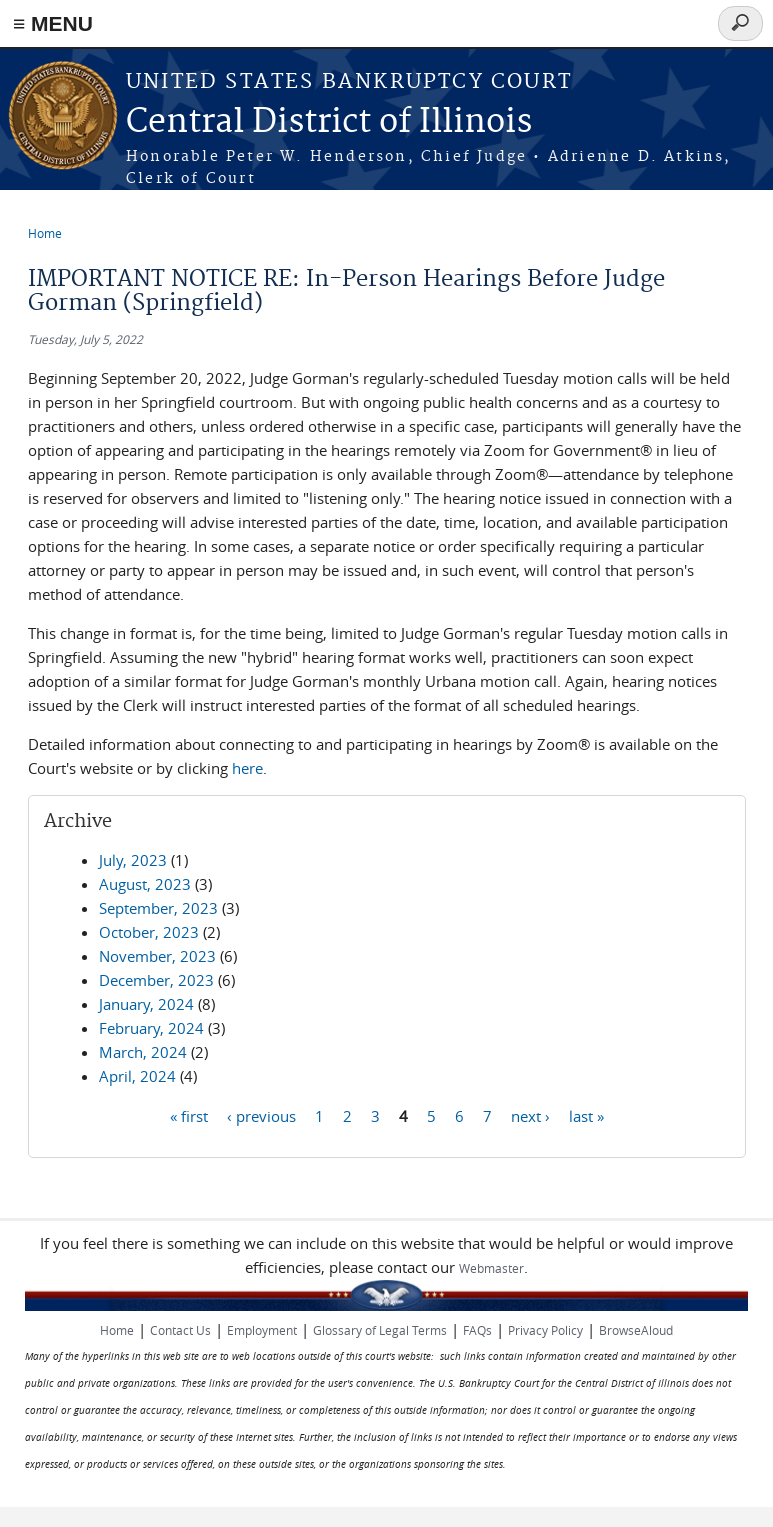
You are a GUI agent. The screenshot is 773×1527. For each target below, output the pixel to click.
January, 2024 (146, 1004)
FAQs (477, 1330)
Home (45, 233)
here (247, 768)
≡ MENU (53, 23)
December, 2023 (156, 980)
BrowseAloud (636, 1330)
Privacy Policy (545, 1330)
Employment (262, 1330)
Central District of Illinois (329, 122)
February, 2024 (151, 1028)
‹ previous (261, 1115)
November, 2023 (157, 956)
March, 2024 (143, 1052)
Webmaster (491, 1268)
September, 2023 (158, 908)
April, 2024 (137, 1076)
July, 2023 (133, 860)
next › (530, 1115)
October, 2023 (149, 932)
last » (586, 1115)
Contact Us (180, 1330)
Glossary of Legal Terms (380, 1330)
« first (189, 1115)
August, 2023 (145, 884)
